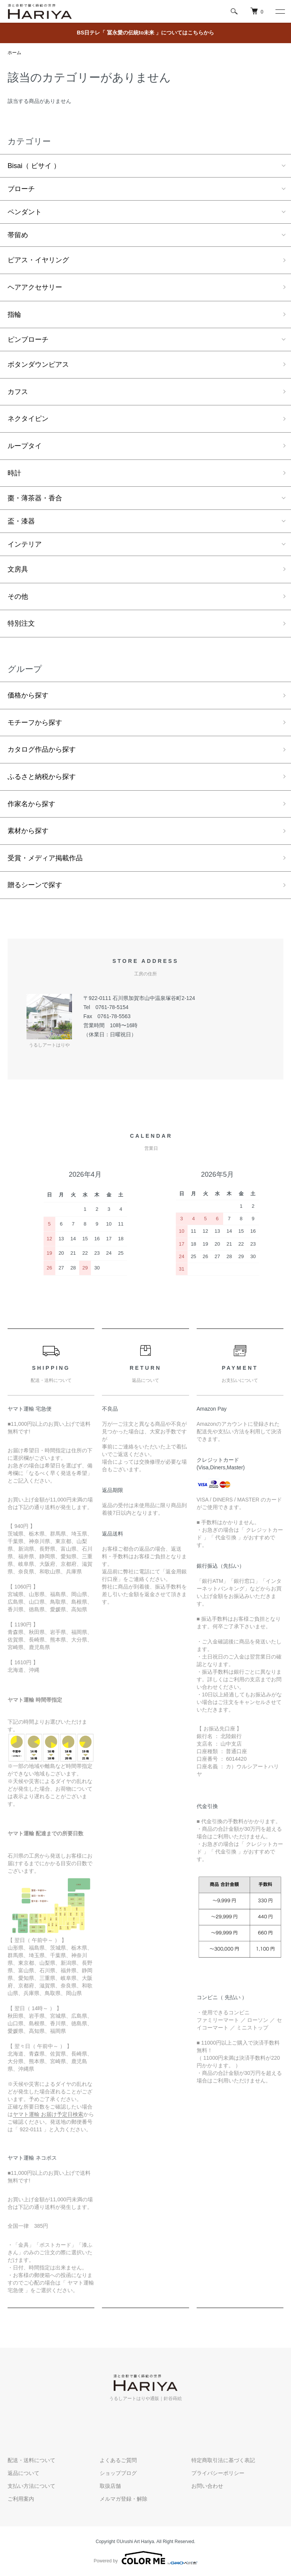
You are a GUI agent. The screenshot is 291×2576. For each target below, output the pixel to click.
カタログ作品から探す (42, 749)
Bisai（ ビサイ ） (34, 166)
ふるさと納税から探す (42, 776)
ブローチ (21, 189)
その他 (18, 596)
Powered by (145, 2558)
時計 (14, 473)
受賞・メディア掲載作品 (45, 858)
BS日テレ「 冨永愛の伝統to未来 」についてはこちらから (145, 33)
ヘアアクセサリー (35, 287)
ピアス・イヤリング (38, 260)
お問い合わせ (207, 2486)
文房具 (18, 569)
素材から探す (28, 831)
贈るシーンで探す (35, 885)
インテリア (25, 544)
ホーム (14, 52)
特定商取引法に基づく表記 (223, 2460)
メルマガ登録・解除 (123, 2499)
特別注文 (21, 623)
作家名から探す (31, 804)
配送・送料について (31, 2460)
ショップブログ (118, 2473)
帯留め (18, 235)
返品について (23, 2473)
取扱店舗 (110, 2486)
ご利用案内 (21, 2499)
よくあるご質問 (118, 2460)
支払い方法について (31, 2486)
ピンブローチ (28, 339)
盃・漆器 (21, 521)
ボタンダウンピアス (38, 364)
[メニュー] (279, 11)
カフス (18, 392)
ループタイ (25, 446)
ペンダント (25, 212)
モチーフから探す (35, 722)
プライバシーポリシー (217, 2473)
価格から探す (28, 695)
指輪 (14, 314)
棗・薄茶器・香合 (35, 498)
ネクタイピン (28, 418)
